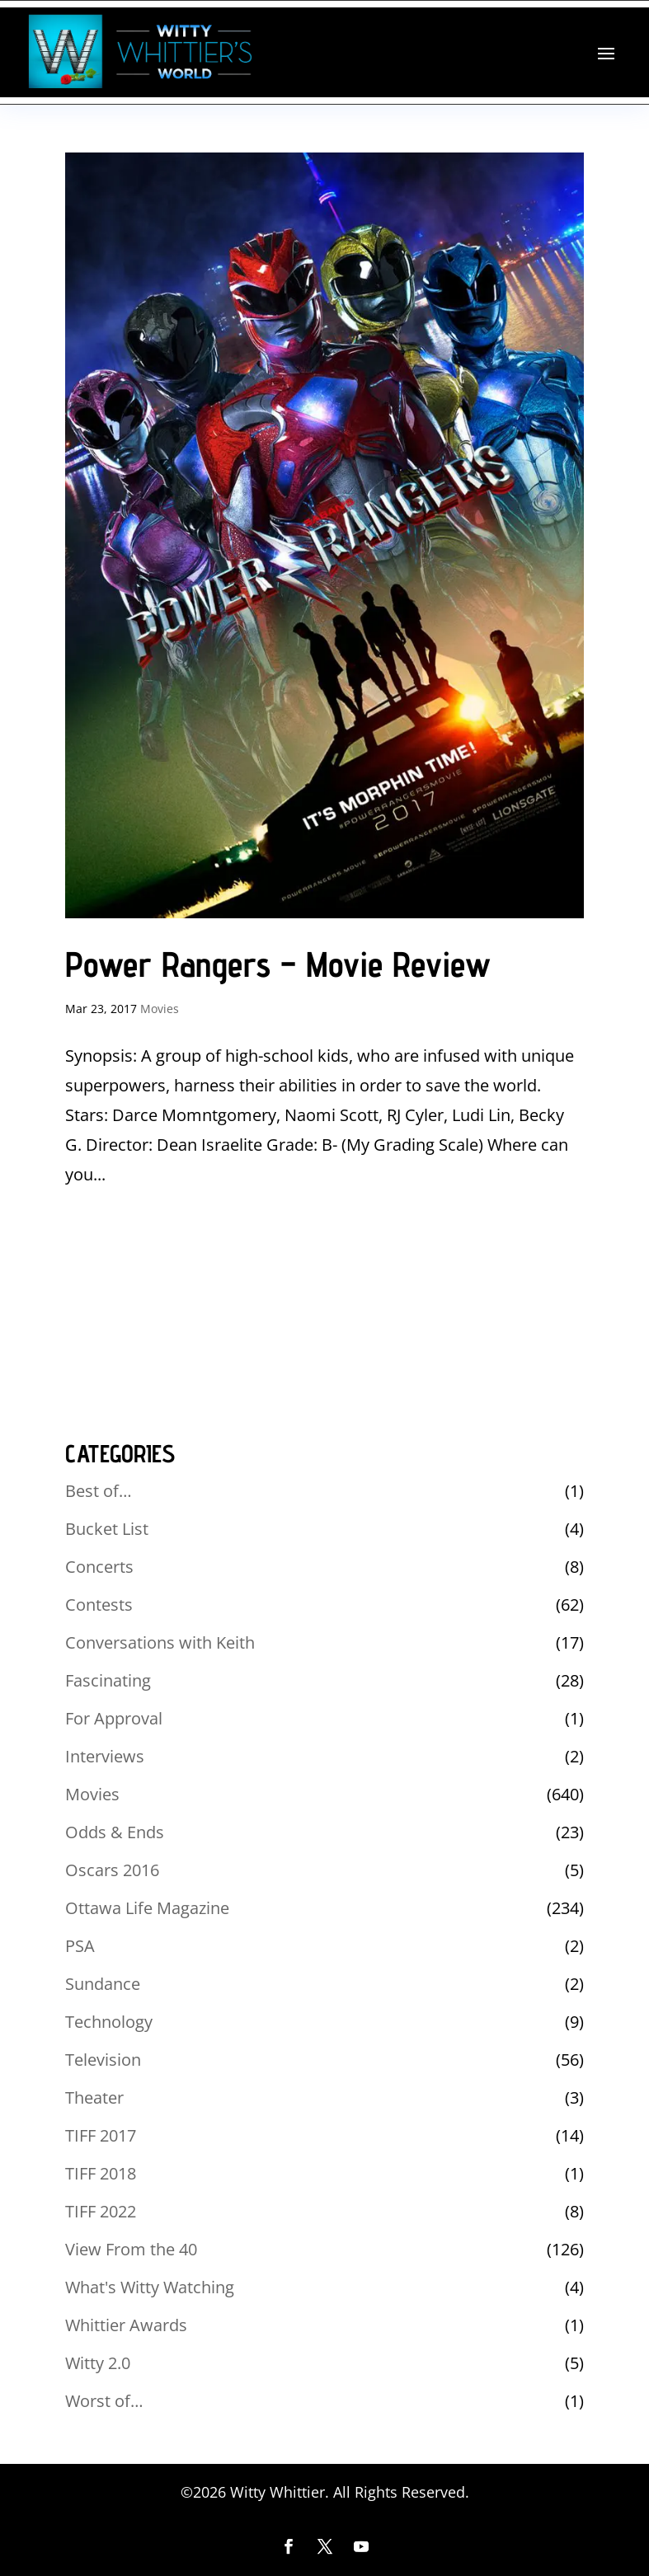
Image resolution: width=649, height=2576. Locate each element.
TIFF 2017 (100, 2135)
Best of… (98, 1491)
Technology (109, 2022)
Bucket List (106, 1529)
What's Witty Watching (149, 2287)
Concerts (99, 1566)
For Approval (113, 1718)
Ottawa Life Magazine (147, 1908)
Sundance (102, 1984)
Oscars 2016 (112, 1870)
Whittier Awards (126, 2325)
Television (103, 2059)
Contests (99, 1604)
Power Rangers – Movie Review (278, 964)
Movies (159, 1008)
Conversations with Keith (160, 1642)
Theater (94, 2097)
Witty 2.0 (97, 2363)
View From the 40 (131, 2249)
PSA (80, 1946)
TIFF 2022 (100, 2211)
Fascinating (108, 1680)
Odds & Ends (114, 1832)
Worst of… (104, 2401)
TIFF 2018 (100, 2173)
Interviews (104, 1756)
